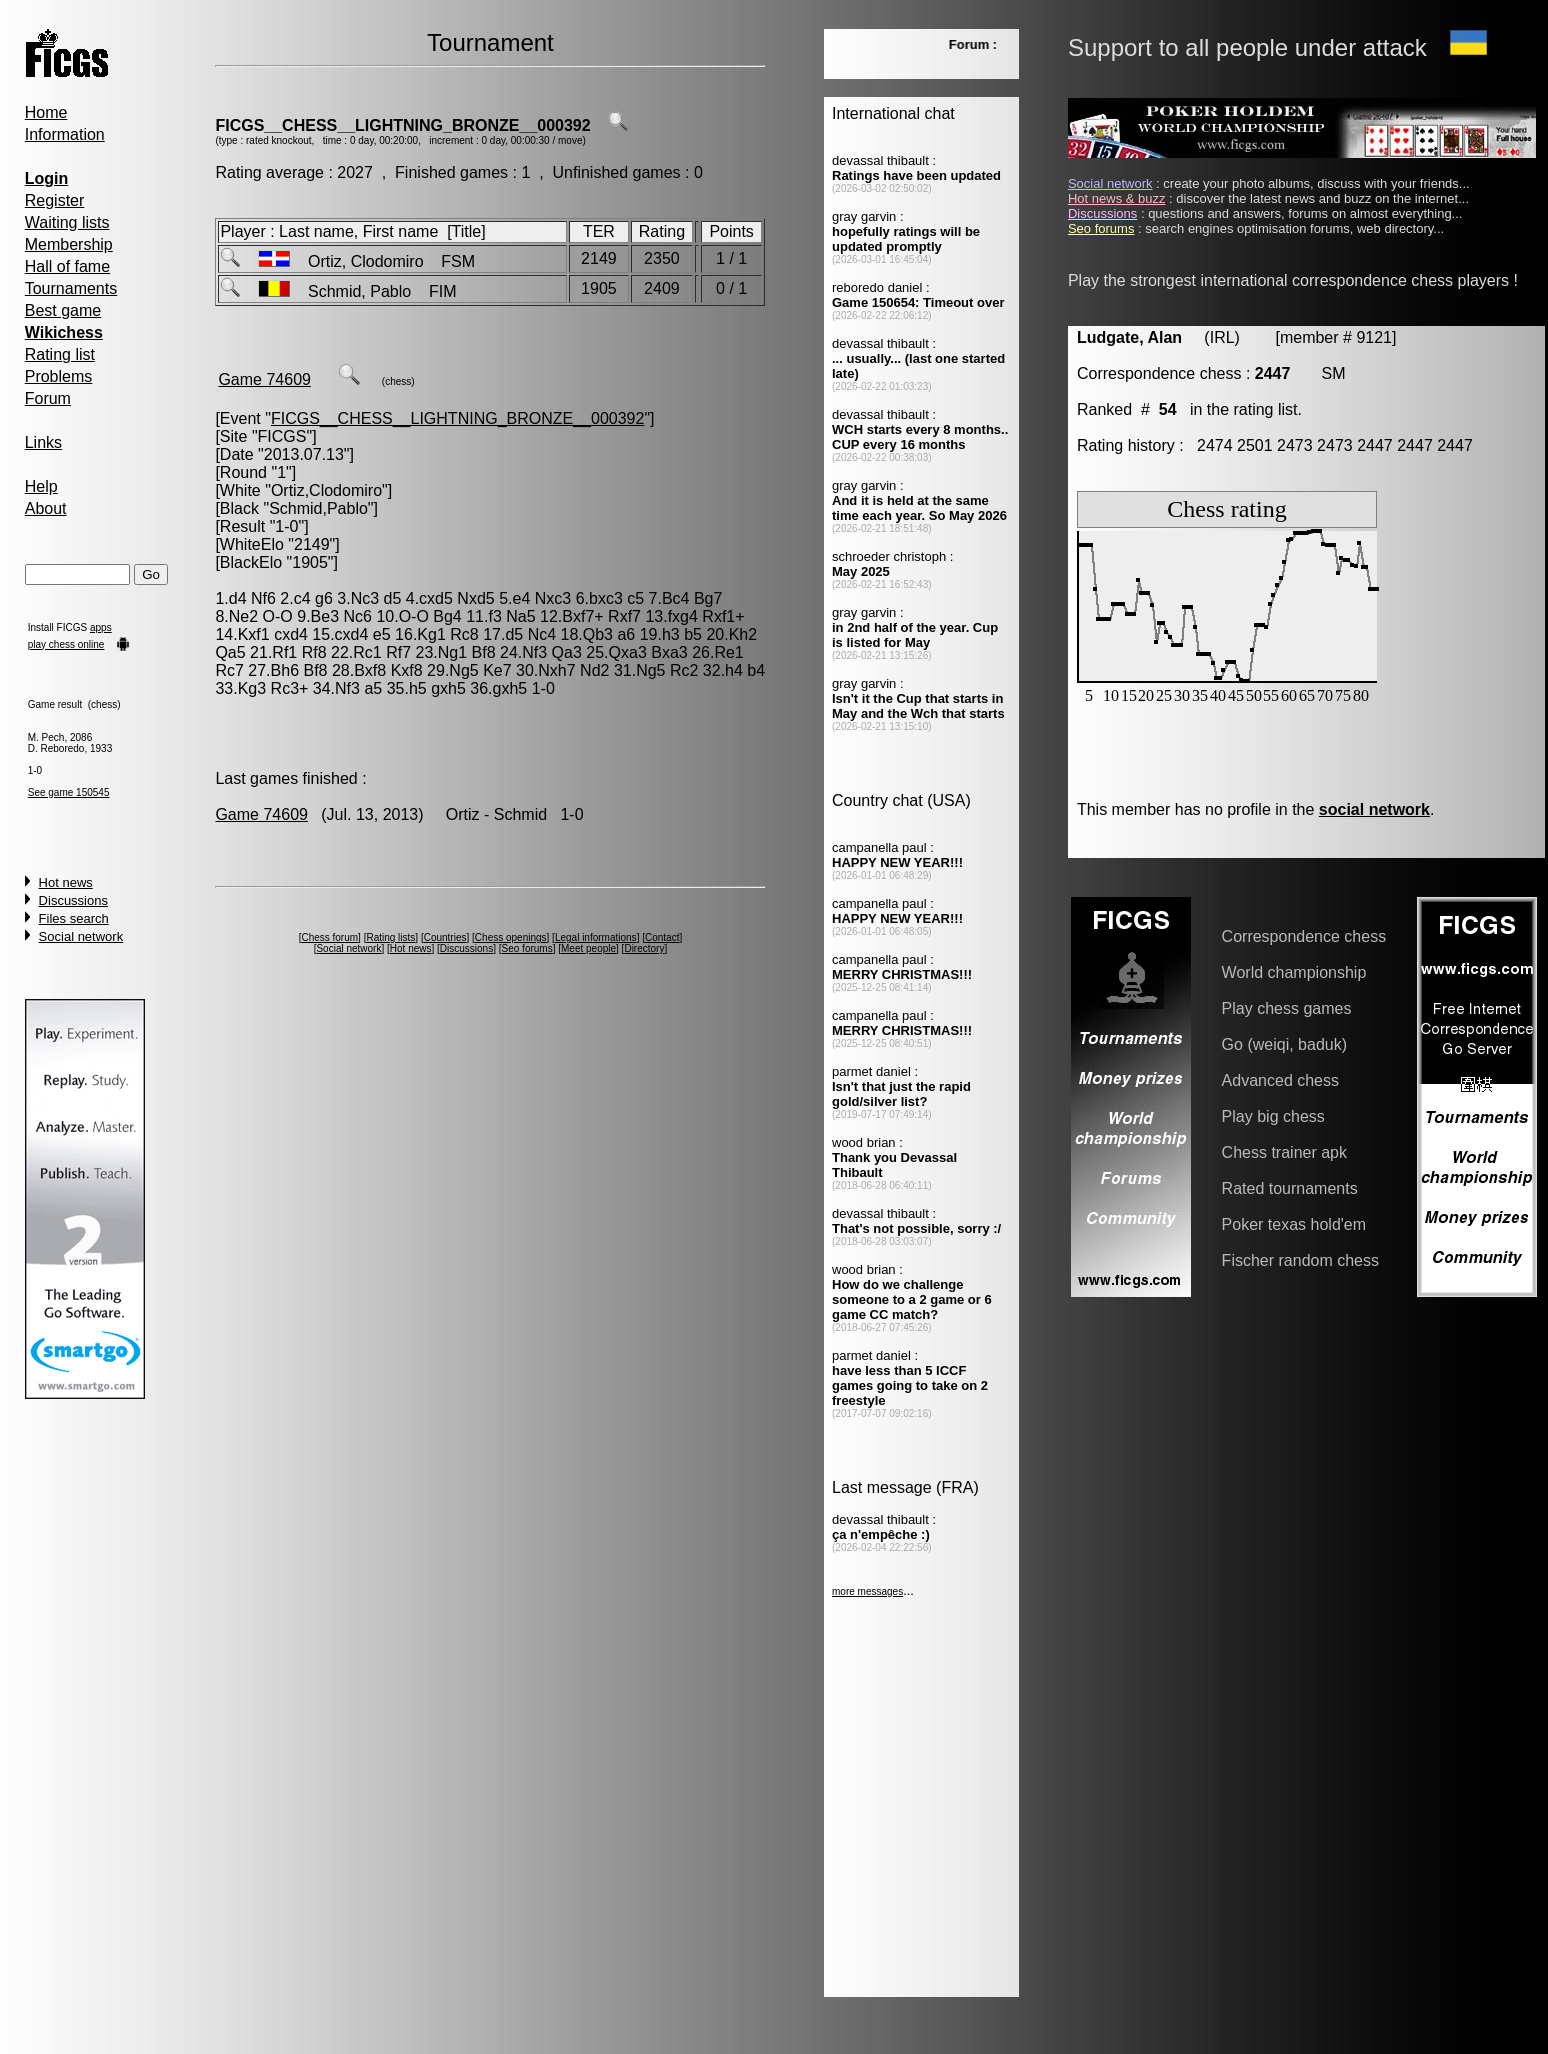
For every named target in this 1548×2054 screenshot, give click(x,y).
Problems (59, 376)
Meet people (588, 948)
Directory (644, 948)
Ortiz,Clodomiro (326, 490)
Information (65, 134)
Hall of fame (67, 266)
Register (55, 200)
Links (43, 442)
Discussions (73, 900)
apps (101, 627)
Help (41, 486)
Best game (63, 310)
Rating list (60, 354)
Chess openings (511, 937)
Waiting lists (67, 222)
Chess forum (329, 937)
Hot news (66, 882)
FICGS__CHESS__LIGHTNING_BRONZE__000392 (402, 125)
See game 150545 (69, 792)
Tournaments (71, 288)
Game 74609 (264, 379)
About (46, 508)
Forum (48, 398)
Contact (662, 937)
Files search (74, 918)
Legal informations (596, 937)
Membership (69, 244)
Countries (445, 937)
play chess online (66, 644)
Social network (81, 936)
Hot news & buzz (1117, 198)
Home (46, 112)
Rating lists (390, 937)
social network (1374, 809)
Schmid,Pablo (318, 508)
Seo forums (527, 948)
